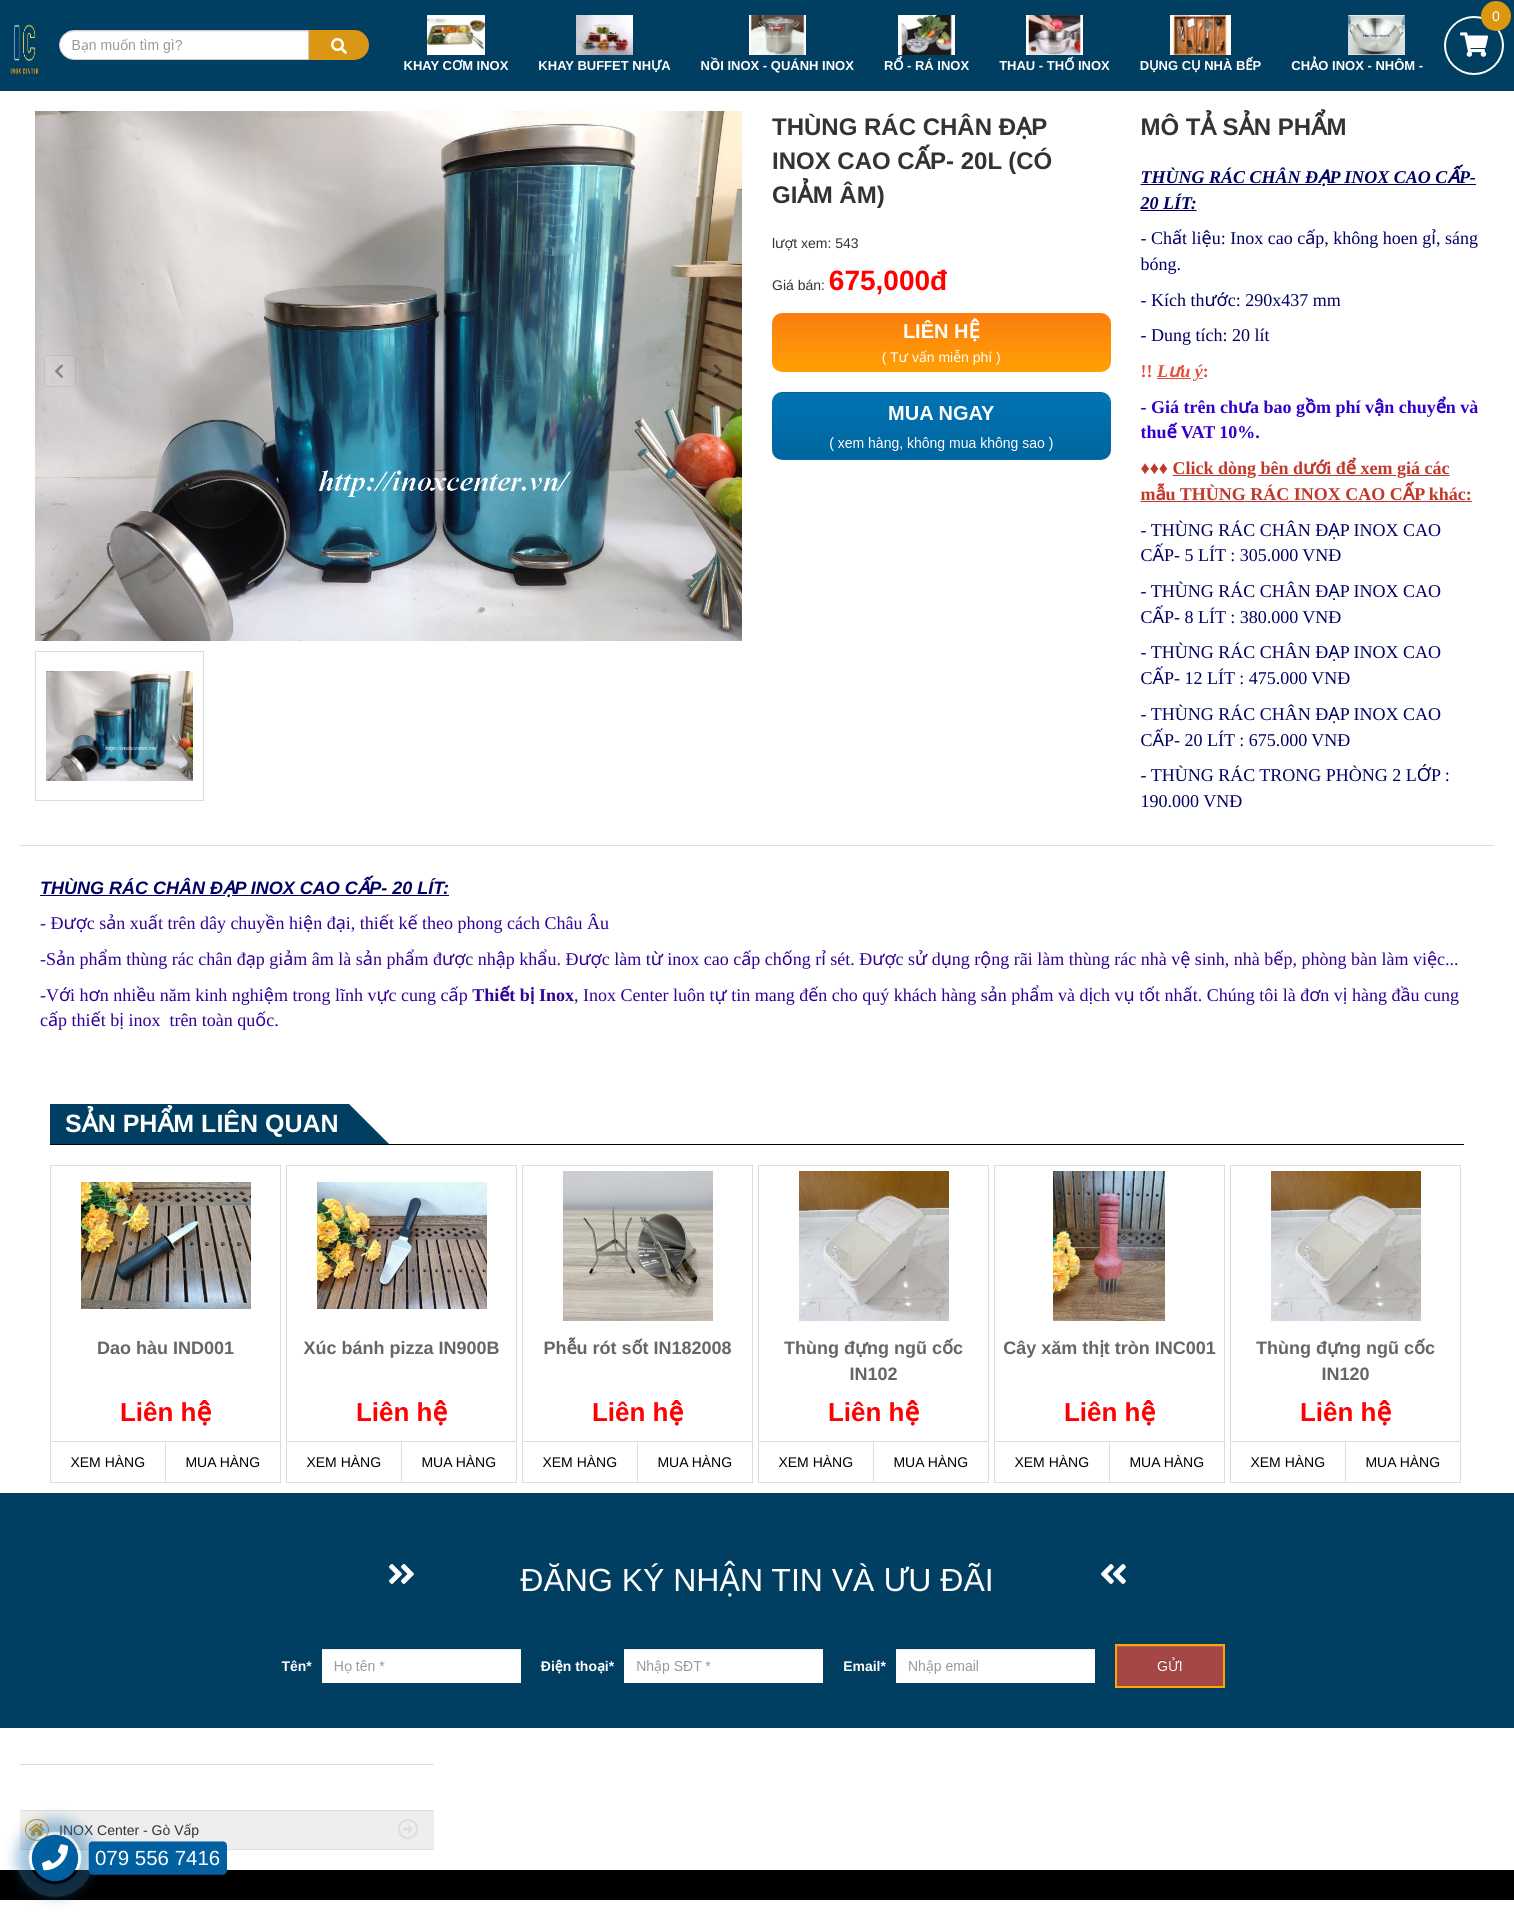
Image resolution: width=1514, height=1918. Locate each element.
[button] (60, 371)
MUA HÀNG (222, 1462)
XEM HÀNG (107, 1462)
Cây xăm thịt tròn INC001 (1109, 1348)
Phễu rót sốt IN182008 (637, 1348)
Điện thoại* (577, 1666)
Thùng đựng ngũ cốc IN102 (873, 1361)
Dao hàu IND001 (165, 1348)
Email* (864, 1666)
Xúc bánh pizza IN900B (401, 1348)
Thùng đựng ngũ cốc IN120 (1345, 1361)
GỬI (1170, 1666)
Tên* (296, 1666)
